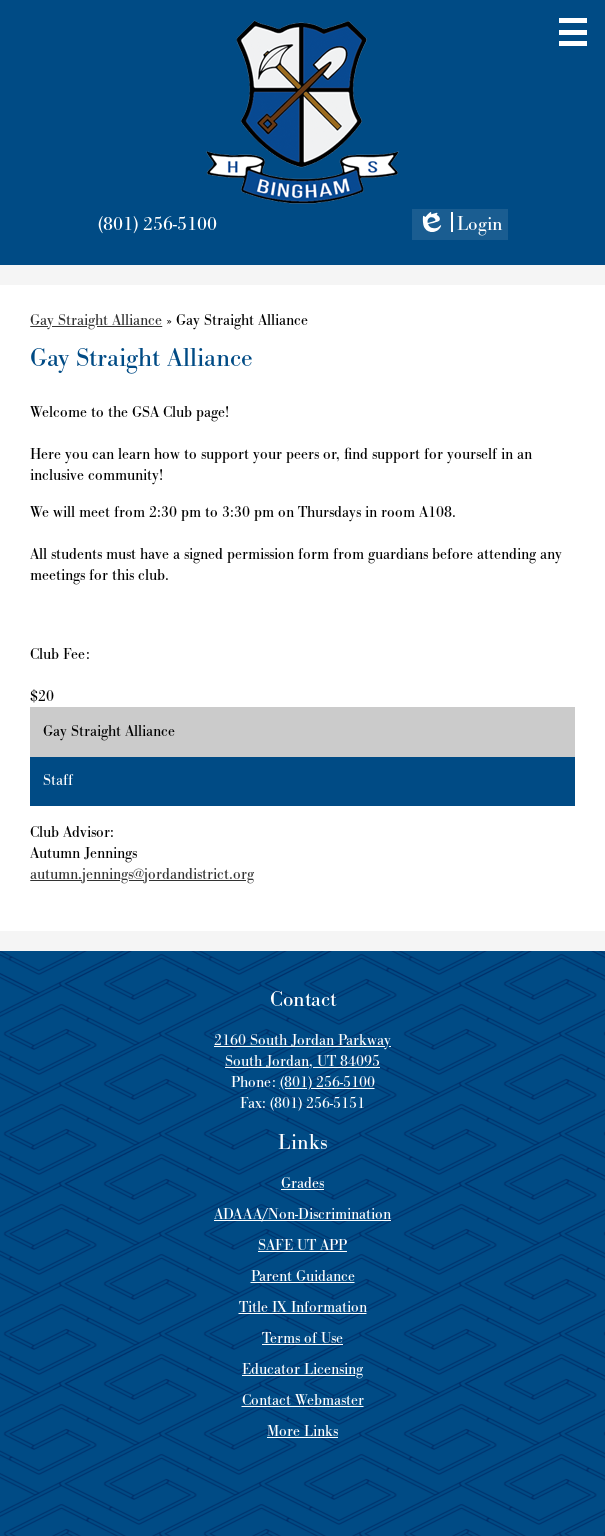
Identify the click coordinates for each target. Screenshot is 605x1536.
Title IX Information (303, 1307)
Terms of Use (302, 1338)
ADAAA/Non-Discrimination (302, 1214)
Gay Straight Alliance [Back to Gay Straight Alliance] (96, 320)
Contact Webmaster (303, 1400)
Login (460, 226)
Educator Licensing (302, 1369)
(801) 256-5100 (157, 224)
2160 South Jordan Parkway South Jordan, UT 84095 (302, 1051)
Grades (302, 1183)
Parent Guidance (303, 1276)
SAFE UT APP (302, 1245)
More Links (302, 1431)
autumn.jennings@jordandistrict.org (142, 874)
